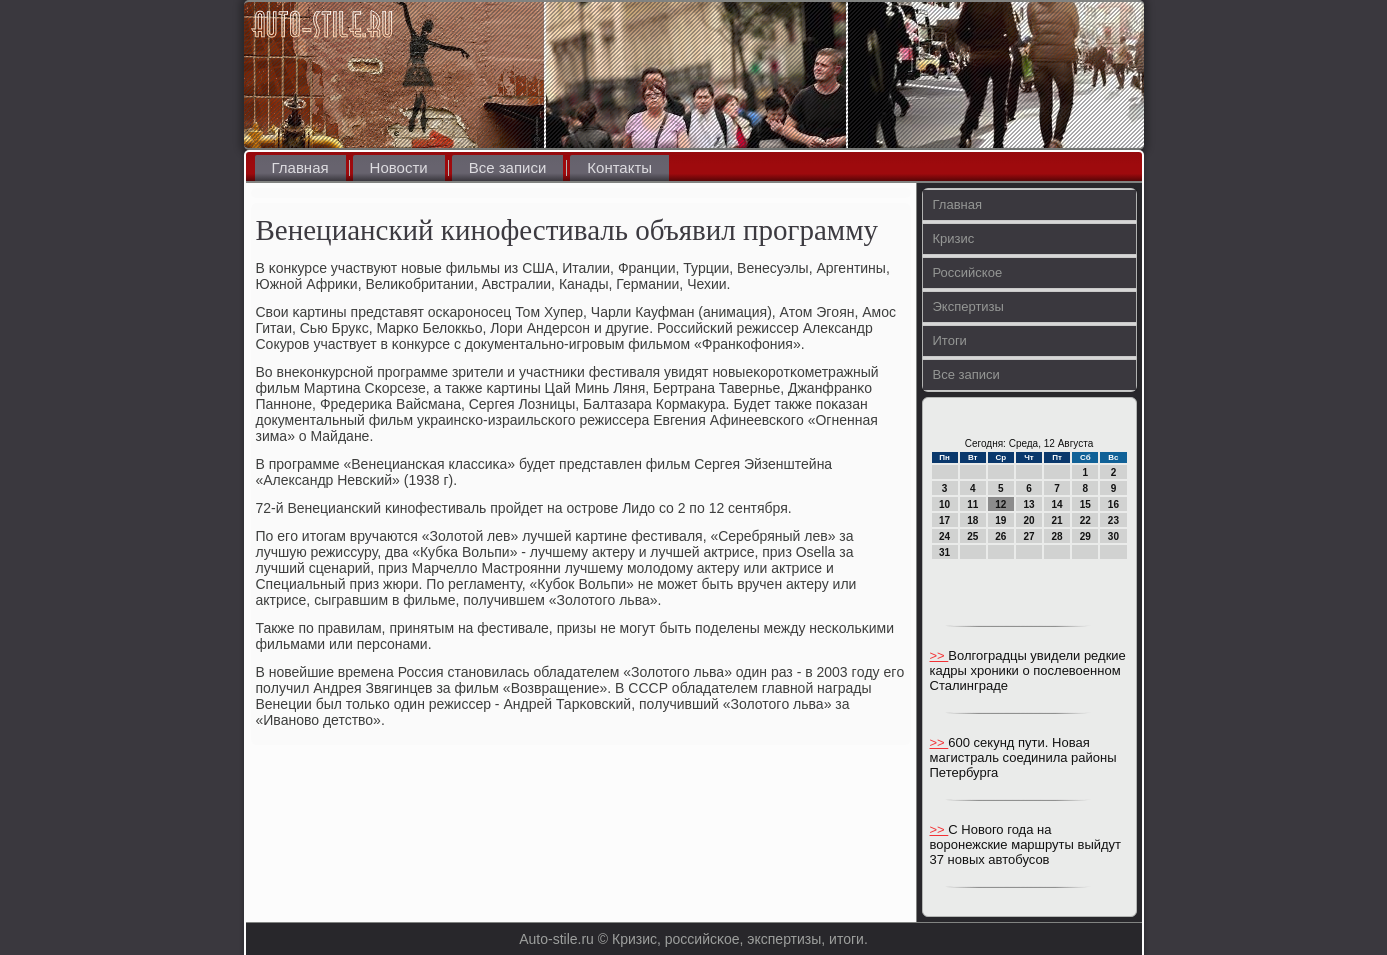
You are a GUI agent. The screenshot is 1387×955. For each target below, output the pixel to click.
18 (972, 520)
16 (1113, 504)
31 (944, 552)
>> (939, 655)
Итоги (950, 340)
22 (1085, 520)
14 (1057, 504)
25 (972, 536)
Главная (300, 167)
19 (1000, 520)
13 (1028, 504)
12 (1000, 504)
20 (1028, 520)
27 (1028, 536)
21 (1057, 520)
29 (1085, 536)
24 (944, 536)
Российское (968, 272)
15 (1085, 504)
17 (944, 520)
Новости (399, 167)
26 (1000, 536)
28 (1057, 536)
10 (944, 504)
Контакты (619, 167)
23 (1113, 520)
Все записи (508, 167)
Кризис (954, 238)
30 (1113, 536)
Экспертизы (968, 306)
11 (972, 504)
